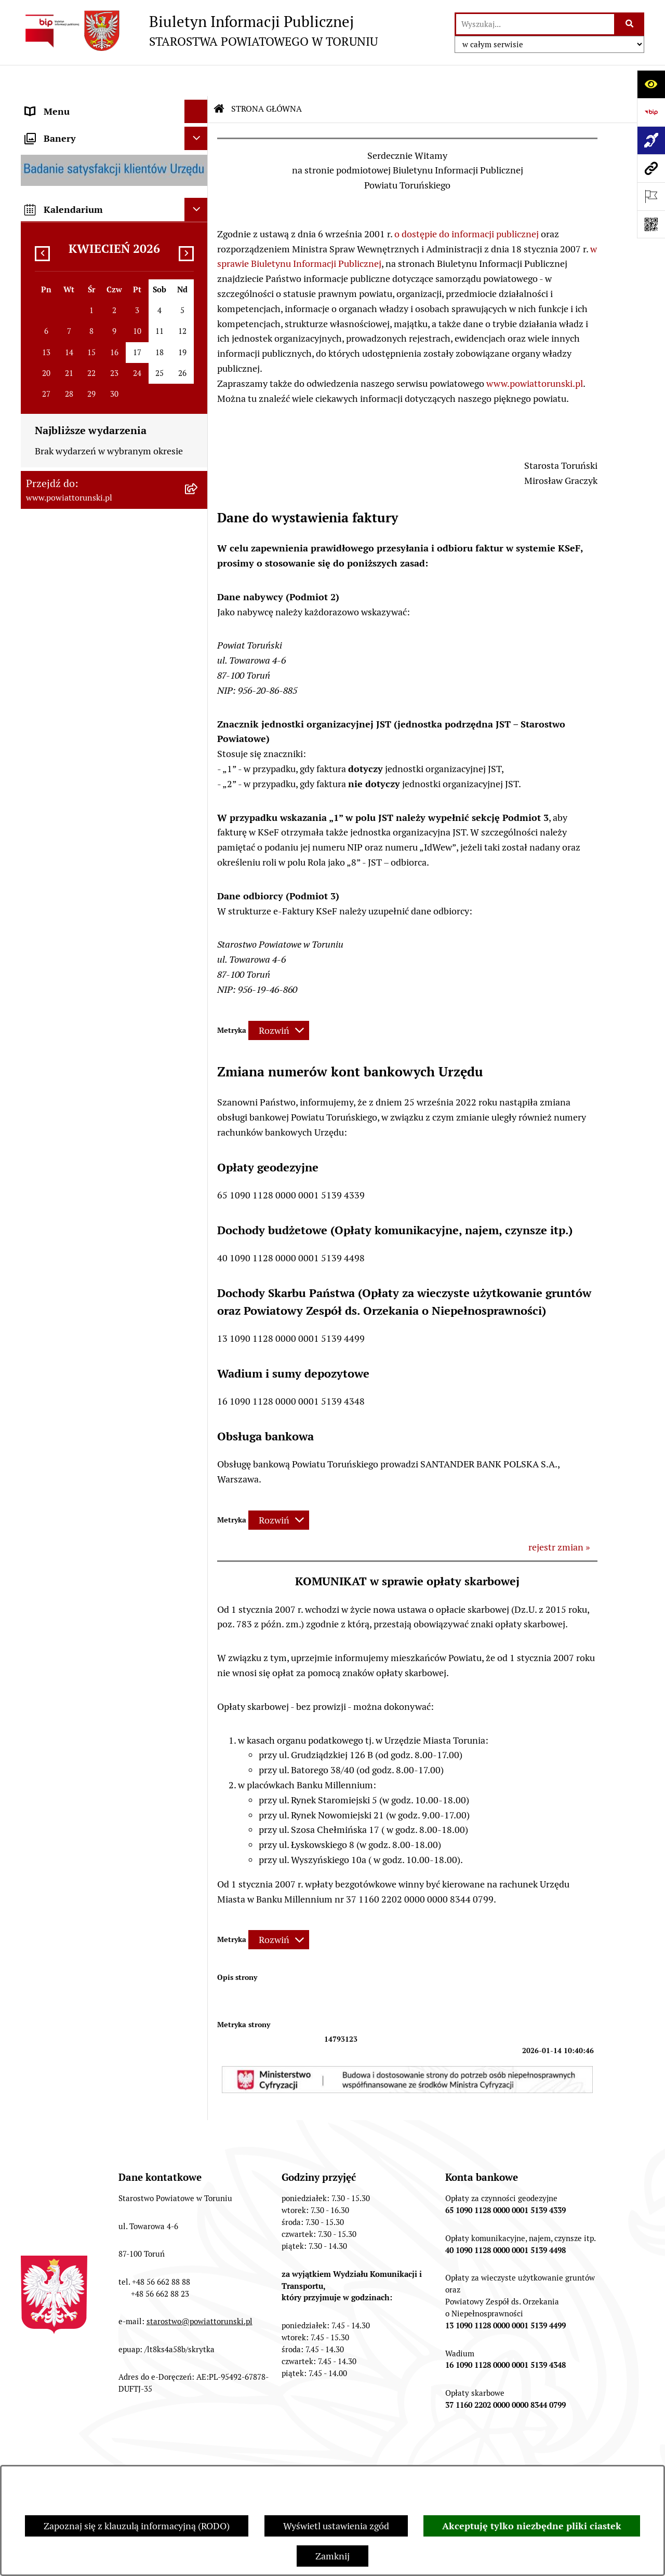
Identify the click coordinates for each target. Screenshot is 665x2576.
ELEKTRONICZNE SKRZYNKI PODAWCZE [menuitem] (85, 1108)
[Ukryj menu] (196, 80)
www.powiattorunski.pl (534, 352)
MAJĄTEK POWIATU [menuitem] (67, 829)
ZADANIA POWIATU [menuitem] (67, 713)
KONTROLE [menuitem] (49, 736)
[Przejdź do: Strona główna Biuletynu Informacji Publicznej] (219, 78)
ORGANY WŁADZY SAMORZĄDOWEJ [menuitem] (102, 283)
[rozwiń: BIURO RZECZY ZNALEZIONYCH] (198, 1007)
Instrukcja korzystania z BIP (419, 2455)
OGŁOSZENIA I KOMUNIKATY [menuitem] (88, 890)
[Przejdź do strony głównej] (199, 30)
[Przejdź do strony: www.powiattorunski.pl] (651, 168)
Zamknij (332, 2556)
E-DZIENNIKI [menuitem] (53, 1175)
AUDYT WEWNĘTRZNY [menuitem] (74, 759)
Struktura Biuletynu (223, 2455)
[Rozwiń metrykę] (278, 999)
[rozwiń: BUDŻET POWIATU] (198, 806)
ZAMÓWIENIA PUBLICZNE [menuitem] (81, 914)
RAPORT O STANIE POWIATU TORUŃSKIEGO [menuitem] (86, 860)
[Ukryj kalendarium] (196, 1334)
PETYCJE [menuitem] (43, 1077)
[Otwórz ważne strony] (651, 196)
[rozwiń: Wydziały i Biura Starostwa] (198, 457)
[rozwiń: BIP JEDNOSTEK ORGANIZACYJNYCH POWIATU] (198, 1222)
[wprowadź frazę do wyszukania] (535, 24)
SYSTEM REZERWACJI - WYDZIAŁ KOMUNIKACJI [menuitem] (95, 1145)
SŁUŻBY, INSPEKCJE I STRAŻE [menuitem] (87, 689)
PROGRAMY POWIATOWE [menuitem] (79, 783)
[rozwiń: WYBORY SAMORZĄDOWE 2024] (198, 1031)
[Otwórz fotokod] (651, 224)
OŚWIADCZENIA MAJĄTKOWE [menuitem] (89, 307)
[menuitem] (114, 103)
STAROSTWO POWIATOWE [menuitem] (81, 353)
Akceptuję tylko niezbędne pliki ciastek (531, 2526)
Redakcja (314, 2455)
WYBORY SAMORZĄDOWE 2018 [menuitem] (93, 1054)
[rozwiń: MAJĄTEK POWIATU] (198, 830)
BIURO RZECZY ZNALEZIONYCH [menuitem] (93, 1007)
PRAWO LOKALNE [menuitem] (63, 330)
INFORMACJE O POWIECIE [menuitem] (80, 163)
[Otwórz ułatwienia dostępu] (651, 84)
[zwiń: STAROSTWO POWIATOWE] (198, 353)
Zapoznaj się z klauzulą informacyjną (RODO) (137, 2526)
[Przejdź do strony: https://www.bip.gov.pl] (651, 112)
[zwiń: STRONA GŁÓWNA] (198, 104)
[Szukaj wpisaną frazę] (630, 24)
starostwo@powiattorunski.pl (199, 2290)
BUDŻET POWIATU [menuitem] (64, 806)
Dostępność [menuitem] (49, 1199)
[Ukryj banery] (196, 1263)
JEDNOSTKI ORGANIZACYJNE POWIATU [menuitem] (87, 659)
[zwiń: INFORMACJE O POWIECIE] (198, 163)
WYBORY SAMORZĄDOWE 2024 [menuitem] (93, 1030)
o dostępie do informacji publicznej (466, 203)
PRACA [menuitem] (40, 937)
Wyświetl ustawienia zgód (336, 2526)
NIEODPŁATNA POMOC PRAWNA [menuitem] (95, 984)
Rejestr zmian (533, 2455)
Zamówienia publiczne (107, 2455)
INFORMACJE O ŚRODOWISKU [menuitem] (88, 960)
